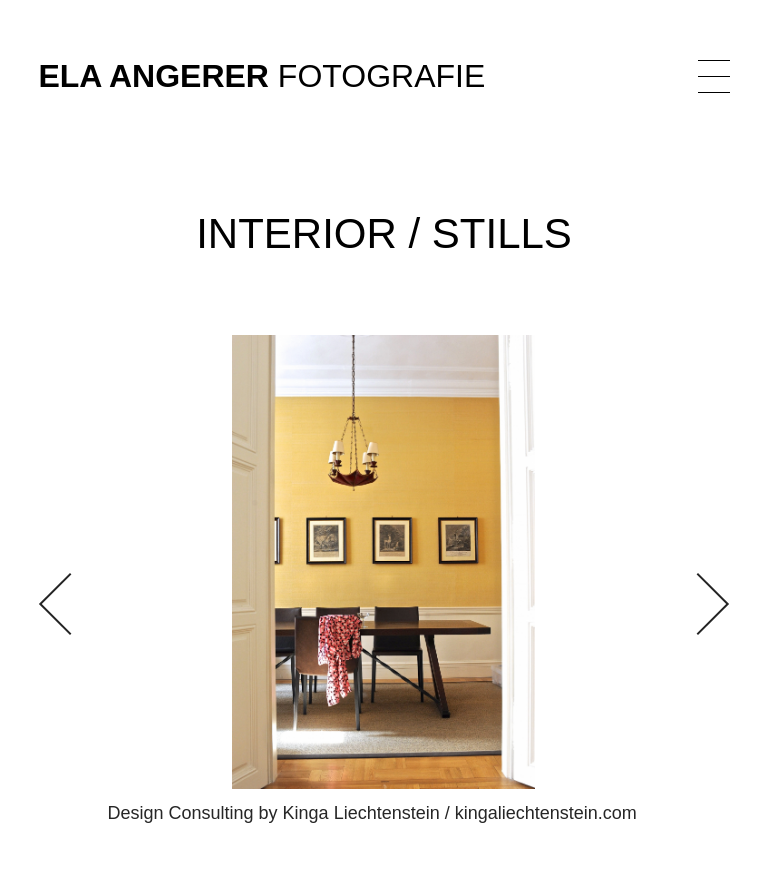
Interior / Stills (384, 233)
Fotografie (261, 76)
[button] (697, 604)
